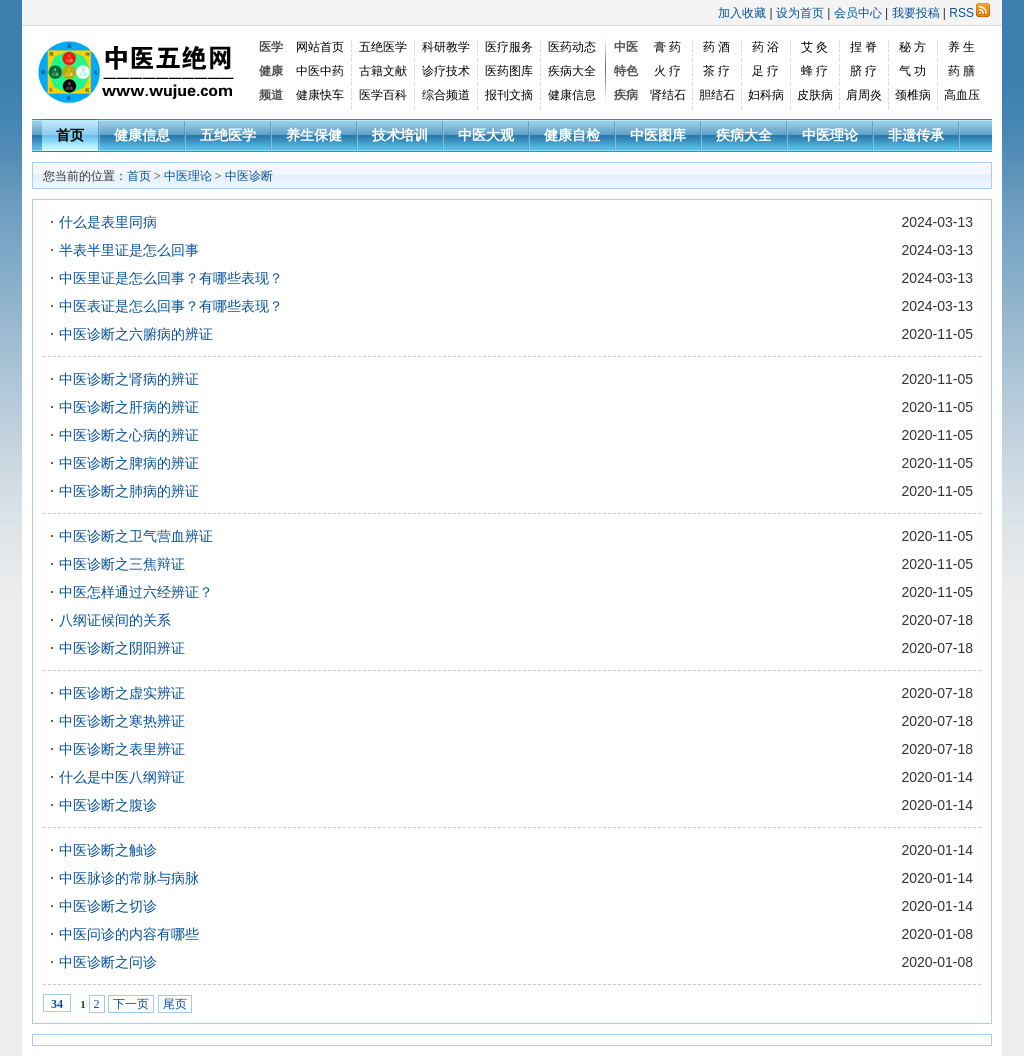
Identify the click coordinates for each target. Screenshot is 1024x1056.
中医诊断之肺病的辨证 (129, 491)
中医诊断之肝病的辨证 (129, 407)
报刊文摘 (509, 95)
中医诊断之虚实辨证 (122, 693)
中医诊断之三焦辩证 (122, 564)
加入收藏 (742, 13)
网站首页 (320, 47)
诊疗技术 (446, 71)
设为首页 (800, 13)
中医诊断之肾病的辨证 (129, 379)
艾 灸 (814, 47)
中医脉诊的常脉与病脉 (129, 878)
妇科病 (766, 95)
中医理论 (830, 135)
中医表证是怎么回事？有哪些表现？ (171, 306)
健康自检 (572, 135)
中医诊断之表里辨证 (122, 749)
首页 (70, 135)
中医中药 (320, 71)
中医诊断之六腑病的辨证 (136, 334)
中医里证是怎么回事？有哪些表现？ (171, 278)
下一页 (131, 1004)
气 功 (912, 71)
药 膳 (961, 71)
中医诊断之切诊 (108, 906)
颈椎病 (913, 95)
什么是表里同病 (108, 222)
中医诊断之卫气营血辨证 (136, 536)
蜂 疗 (814, 71)
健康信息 (572, 95)
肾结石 (668, 95)
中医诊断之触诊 (108, 850)
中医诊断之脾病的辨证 (129, 463)
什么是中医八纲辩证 (122, 777)
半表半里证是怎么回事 (129, 250)
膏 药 (667, 47)
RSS (969, 13)
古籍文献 (383, 71)
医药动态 (572, 47)
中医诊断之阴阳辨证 (122, 648)
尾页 (175, 1004)
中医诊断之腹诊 (108, 805)
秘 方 (912, 47)
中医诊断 (249, 176)
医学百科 (383, 95)
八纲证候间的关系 (115, 620)
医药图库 (509, 71)
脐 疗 (863, 71)
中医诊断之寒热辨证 (122, 721)
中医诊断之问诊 (108, 962)
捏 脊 (863, 47)
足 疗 (765, 71)
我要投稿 (916, 13)
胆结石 (717, 95)
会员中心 (858, 13)
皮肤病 (815, 95)
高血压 (962, 95)
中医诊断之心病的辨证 (129, 435)
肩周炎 (864, 95)
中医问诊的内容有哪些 (129, 934)
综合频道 (446, 95)
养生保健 (314, 135)
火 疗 (667, 71)
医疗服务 (509, 47)
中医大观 (486, 135)
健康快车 (320, 95)
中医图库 (658, 135)
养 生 (961, 47)
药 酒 (716, 47)
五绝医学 (383, 47)
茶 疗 (716, 71)
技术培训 (400, 135)
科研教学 (446, 47)
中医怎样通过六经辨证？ (136, 592)
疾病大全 (572, 71)
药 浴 (765, 47)
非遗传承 (916, 135)
